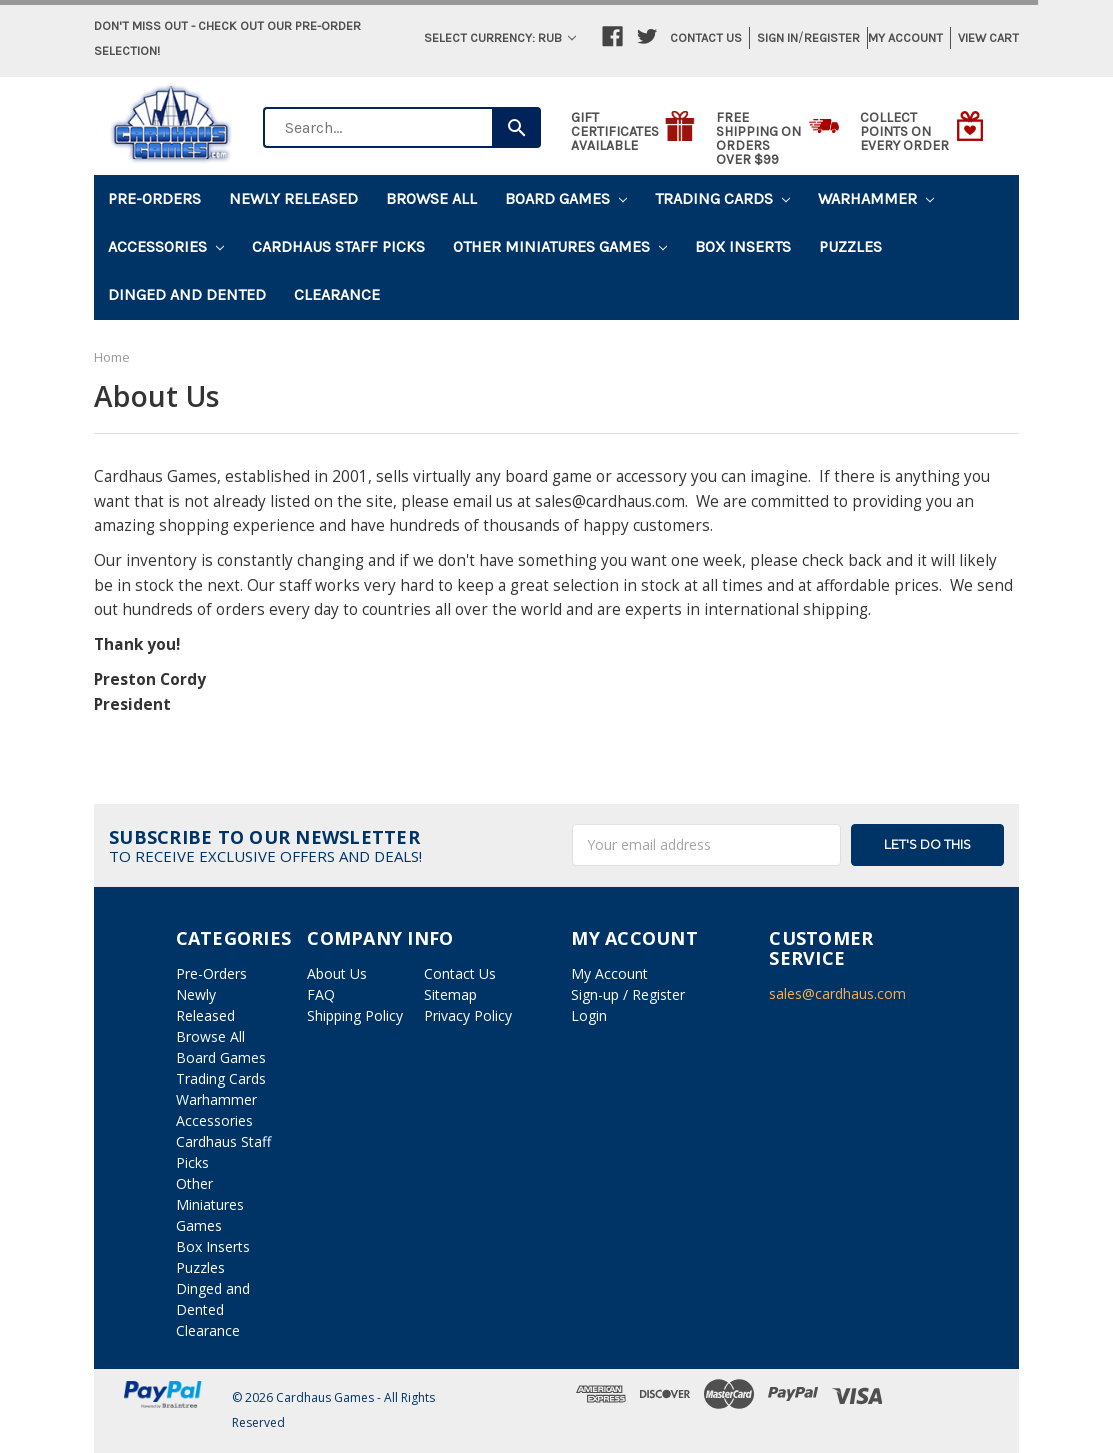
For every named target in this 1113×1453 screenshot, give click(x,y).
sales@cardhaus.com (837, 993)
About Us (337, 973)
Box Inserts (743, 246)
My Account (905, 37)
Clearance (337, 294)
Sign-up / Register (628, 994)
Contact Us (706, 37)
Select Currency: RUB (500, 37)
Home (112, 357)
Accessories (166, 246)
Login (589, 1015)
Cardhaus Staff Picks (338, 246)
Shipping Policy (355, 1015)
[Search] (516, 127)
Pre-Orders (154, 198)
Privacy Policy (468, 1015)
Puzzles (850, 246)
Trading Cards (722, 198)
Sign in (777, 37)
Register (832, 37)
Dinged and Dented (187, 294)
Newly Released (293, 198)
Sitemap (450, 994)
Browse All (431, 198)
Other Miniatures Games (560, 246)
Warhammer (876, 198)
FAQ (321, 994)
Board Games (566, 198)
